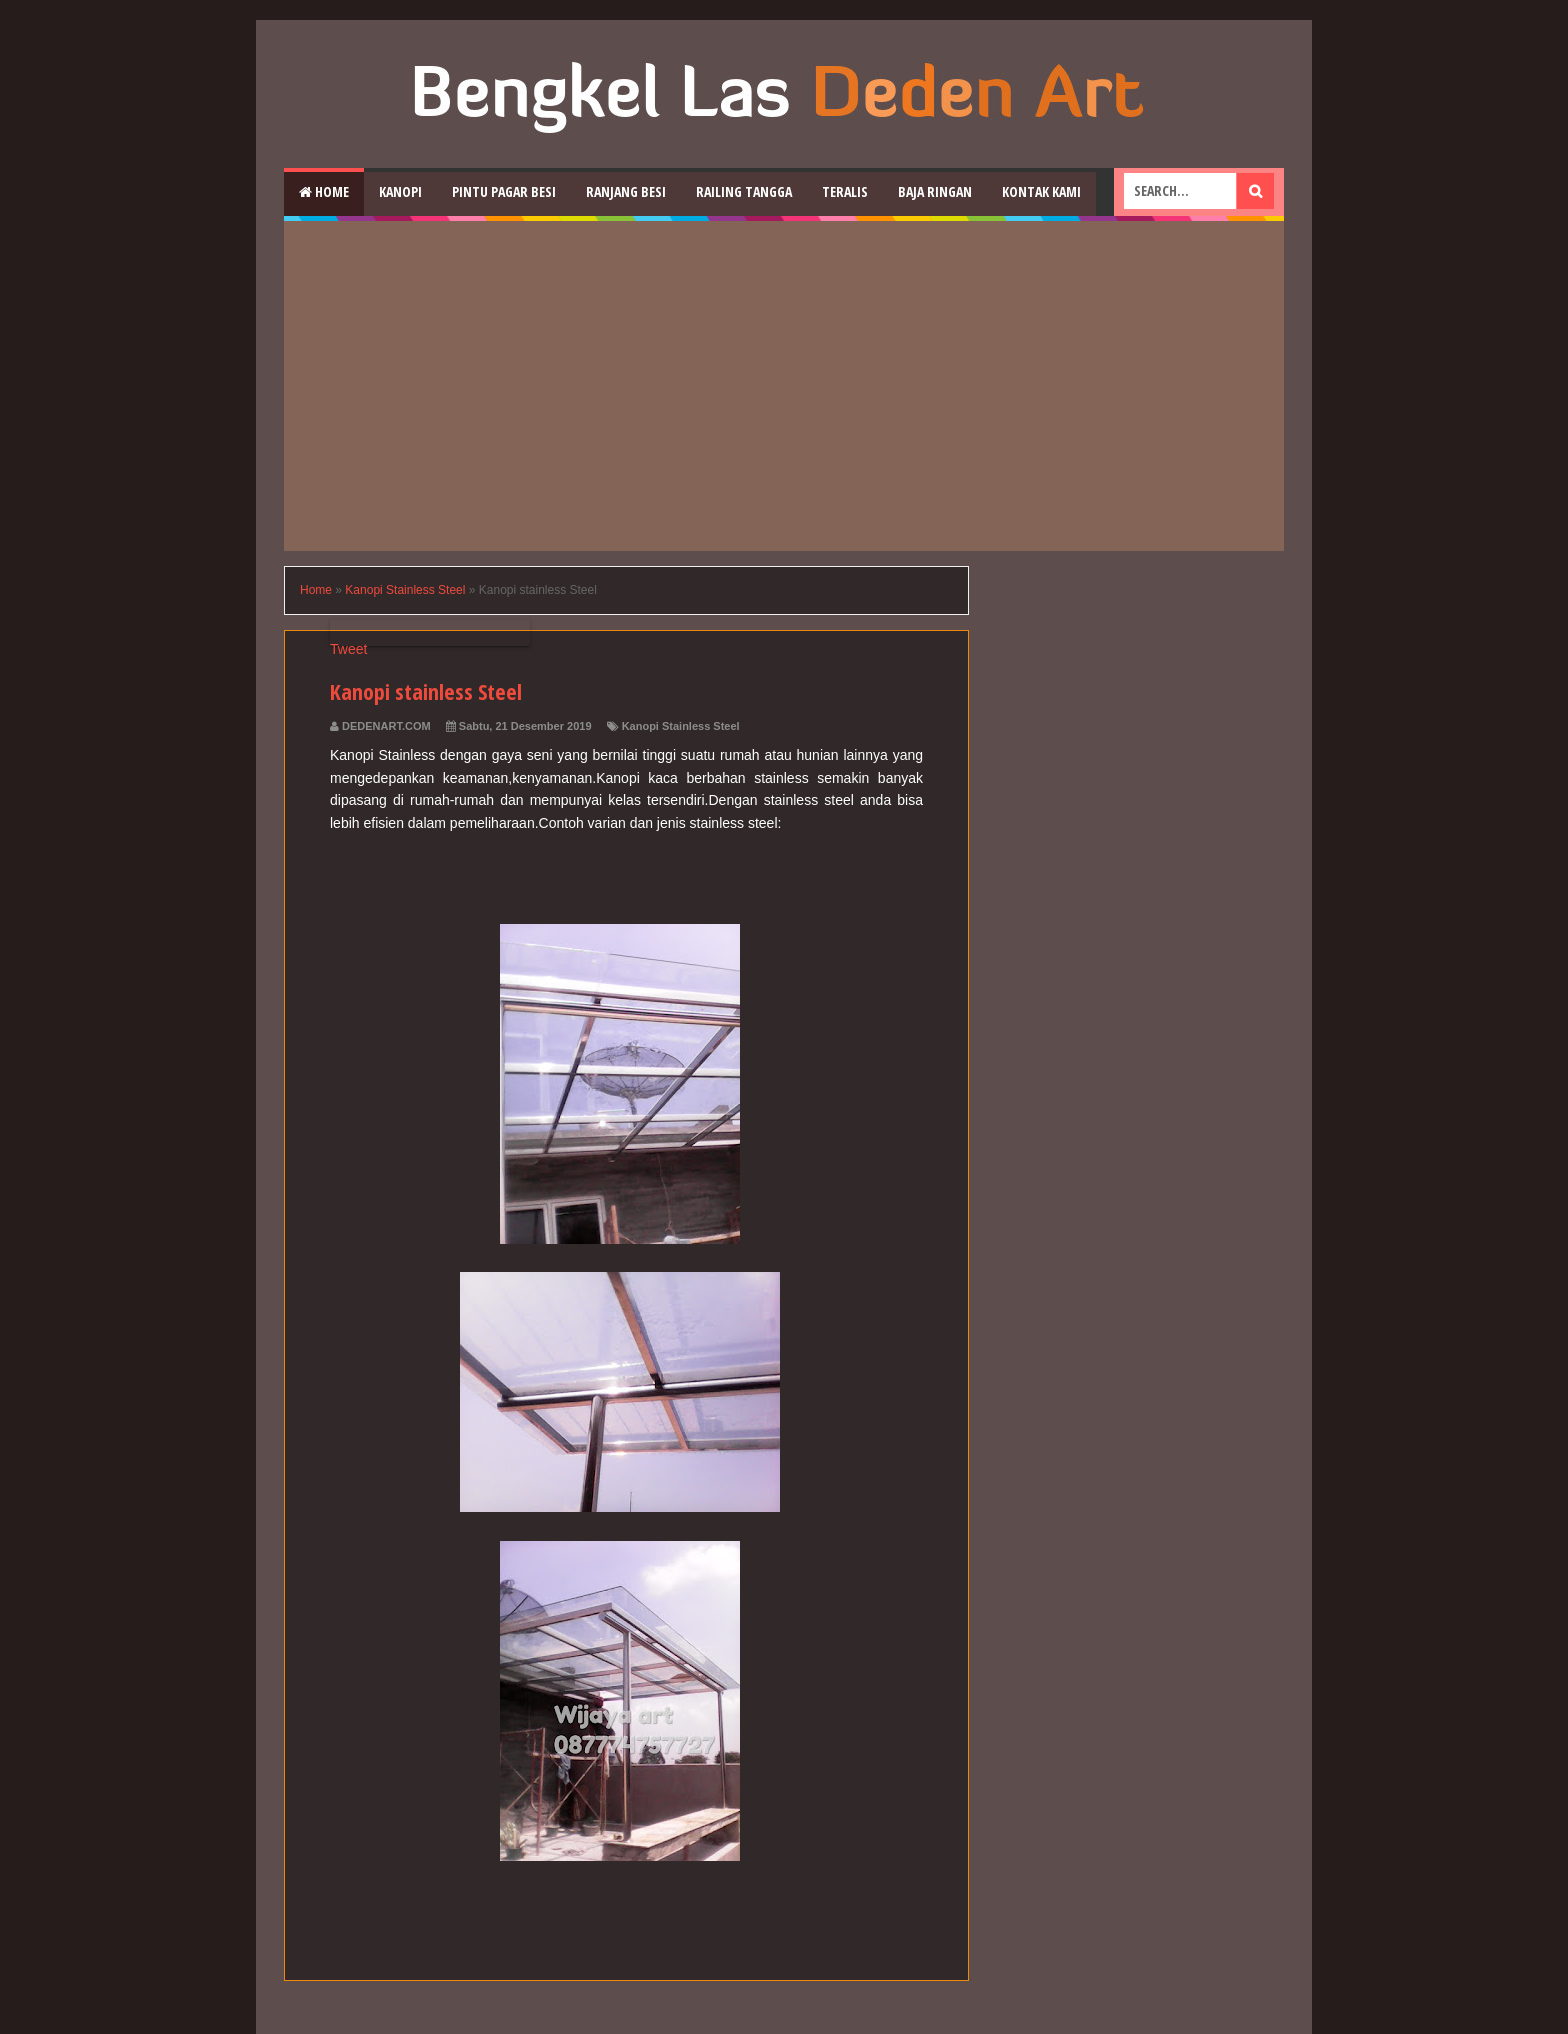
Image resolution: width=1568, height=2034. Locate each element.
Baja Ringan (935, 191)
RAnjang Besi (626, 191)
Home (324, 191)
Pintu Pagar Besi (504, 191)
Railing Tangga (744, 191)
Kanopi (400, 191)
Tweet (348, 649)
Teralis (845, 191)
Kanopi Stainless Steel (681, 726)
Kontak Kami (1041, 191)
